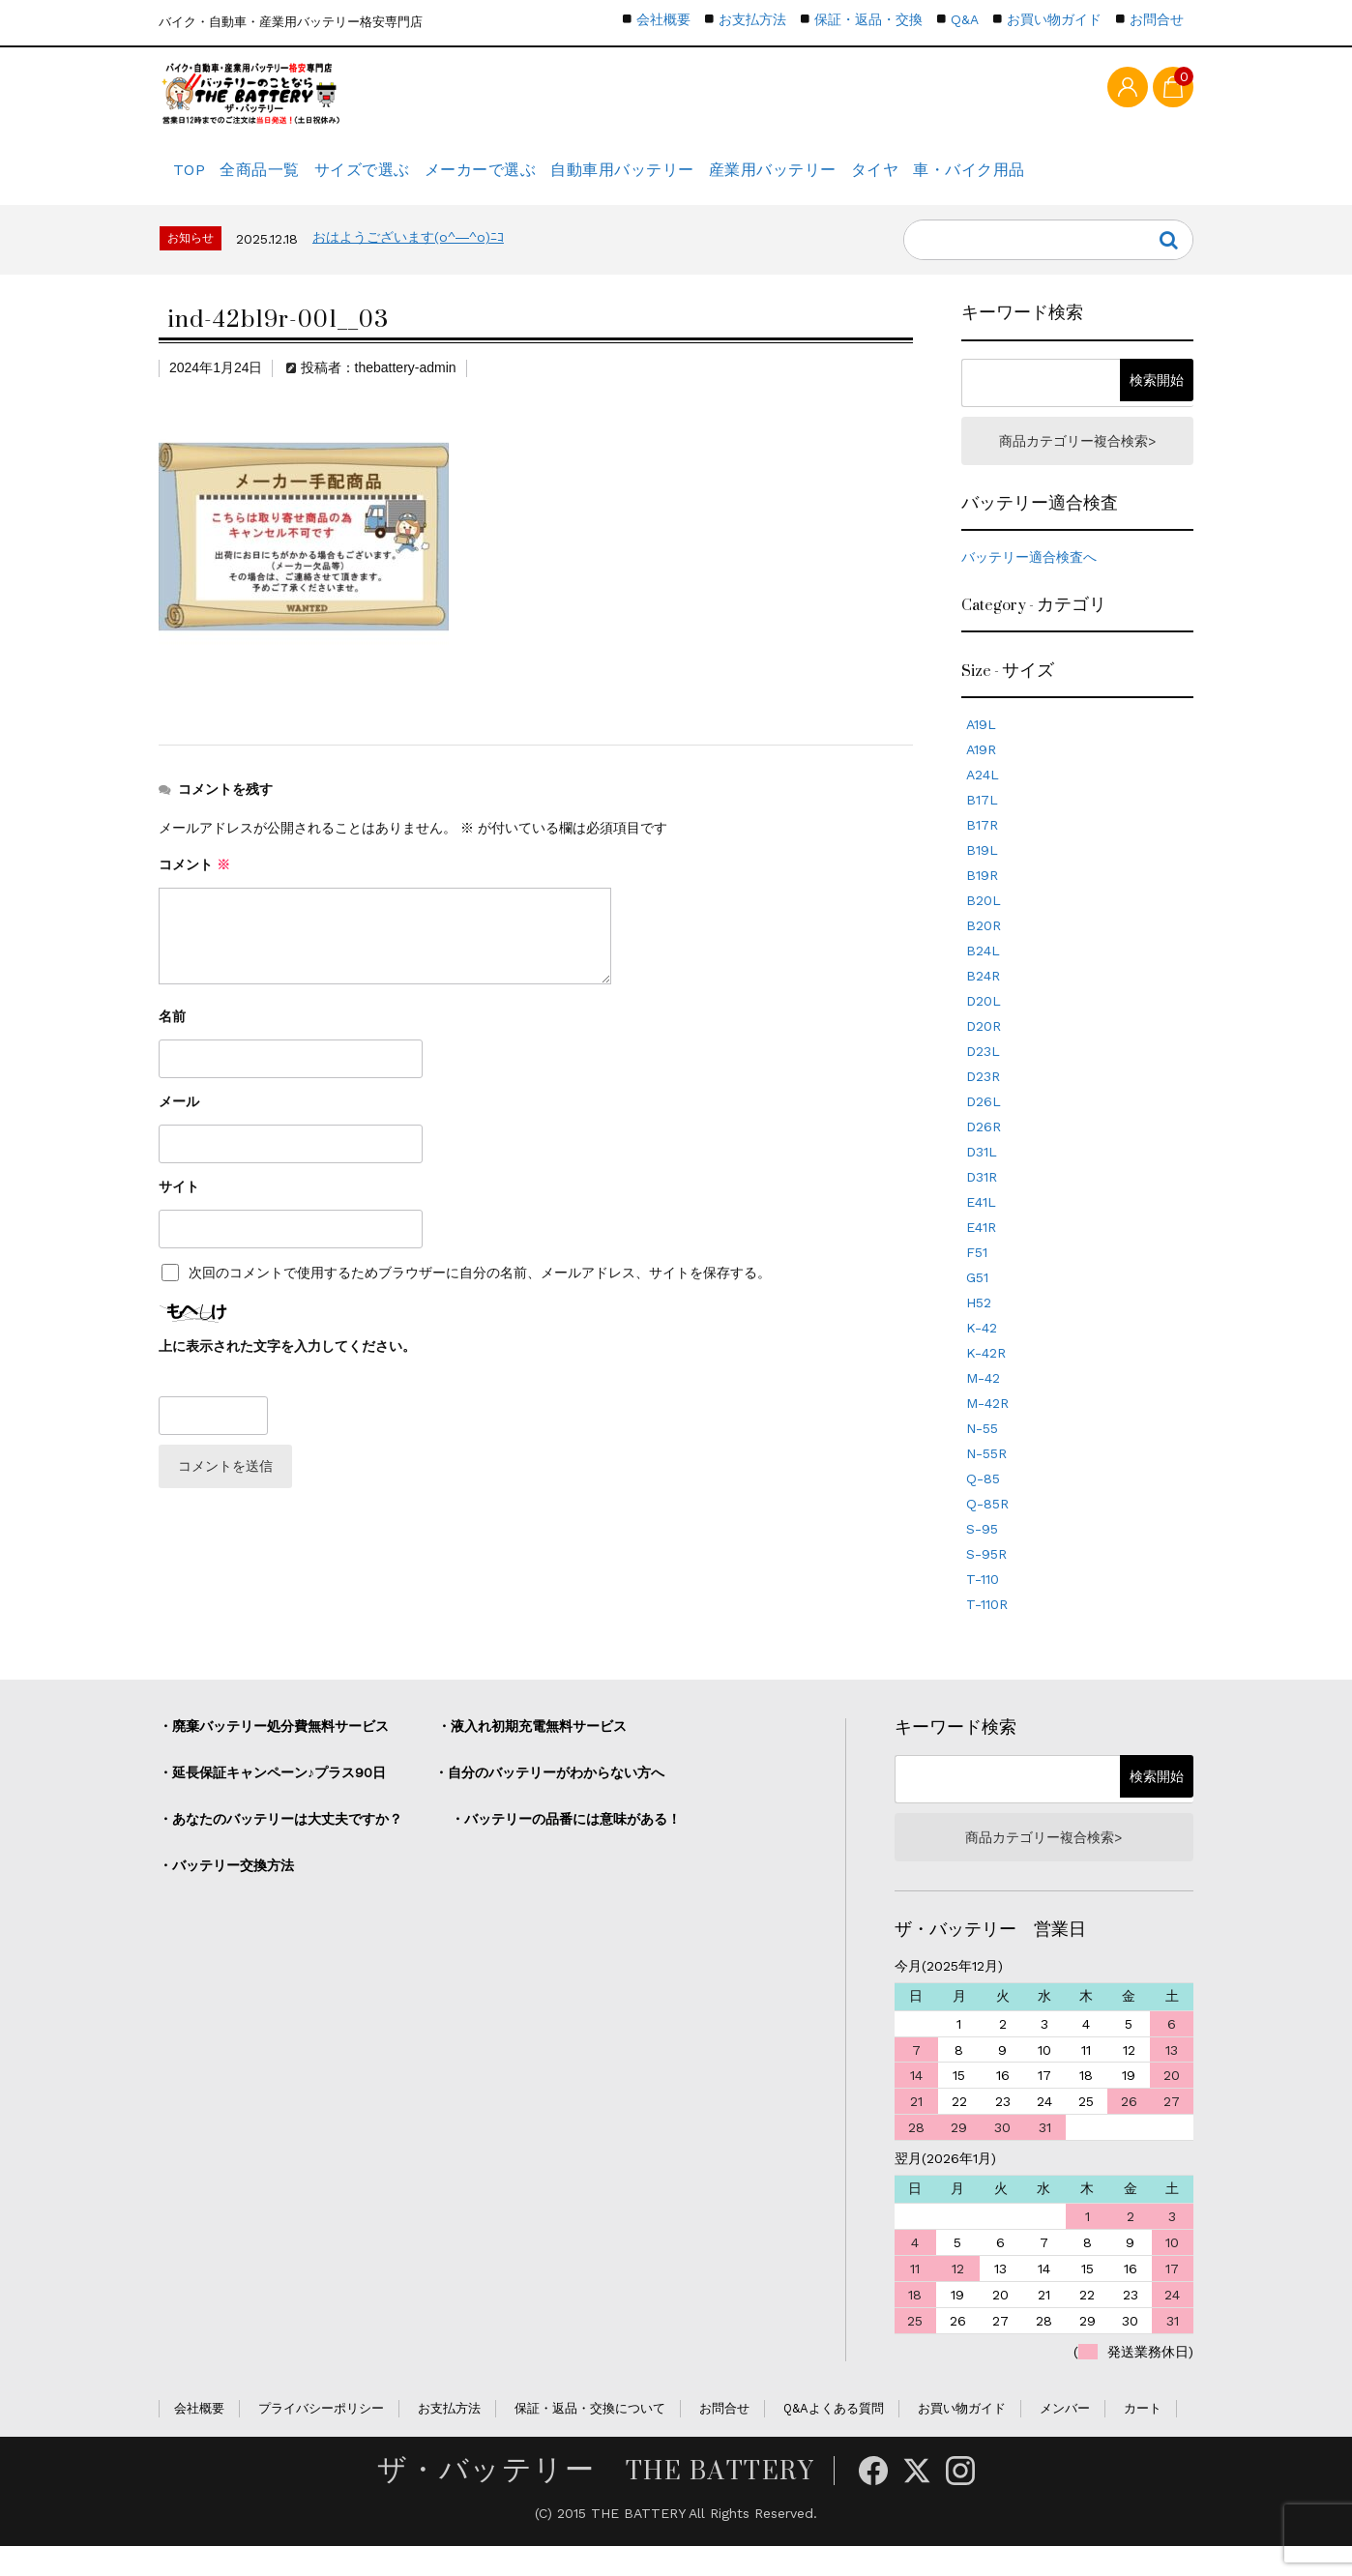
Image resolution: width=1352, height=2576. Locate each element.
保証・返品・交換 (868, 19)
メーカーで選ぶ (541, 179)
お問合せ (1157, 19)
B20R (983, 949)
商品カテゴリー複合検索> (1077, 462)
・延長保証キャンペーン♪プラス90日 (272, 1796)
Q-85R (987, 1528)
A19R (981, 773)
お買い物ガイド (1054, 19)
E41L (981, 1226)
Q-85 (983, 1502)
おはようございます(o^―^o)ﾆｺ (408, 256)
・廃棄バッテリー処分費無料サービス (274, 1750)
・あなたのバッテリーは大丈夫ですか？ (280, 1843)
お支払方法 (752, 19)
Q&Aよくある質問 (833, 2438)
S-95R (986, 1578)
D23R (983, 1100)
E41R (981, 1251)
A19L (981, 748)
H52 (978, 1326)
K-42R (986, 1377)
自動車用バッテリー (699, 179)
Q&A (965, 19)
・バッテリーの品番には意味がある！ (566, 1843)
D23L (983, 1075)
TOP (194, 179)
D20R (983, 1050)
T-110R (987, 1628)
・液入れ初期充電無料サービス (532, 1750)
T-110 (982, 1603)
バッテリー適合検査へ (1029, 581)
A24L (982, 798)
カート (1142, 2438)
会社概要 (663, 19)
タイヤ (985, 179)
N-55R (986, 1477)
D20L (983, 1025)
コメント (194, 884)
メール (179, 1120)
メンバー (1065, 2438)
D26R (983, 1150)
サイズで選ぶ (406, 179)
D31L (981, 1176)
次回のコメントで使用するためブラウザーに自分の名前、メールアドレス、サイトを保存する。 (480, 1292)
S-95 (982, 1553)
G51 (977, 1301)
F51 (976, 1276)
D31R (981, 1201)
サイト (179, 1206)
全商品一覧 (285, 179)
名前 (172, 1035)
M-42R (987, 1427)
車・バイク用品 (1097, 179)
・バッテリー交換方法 (226, 1889)
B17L (982, 824)
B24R (983, 1000)
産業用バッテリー (864, 179)
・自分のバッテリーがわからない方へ (549, 1796)
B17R (982, 849)
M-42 (983, 1402)
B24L (983, 974)
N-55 (982, 1452)
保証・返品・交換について (589, 2438)
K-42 (981, 1352)
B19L (982, 874)
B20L (983, 924)
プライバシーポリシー (321, 2438)
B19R (982, 899)
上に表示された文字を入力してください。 (287, 1365)
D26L (983, 1125)
